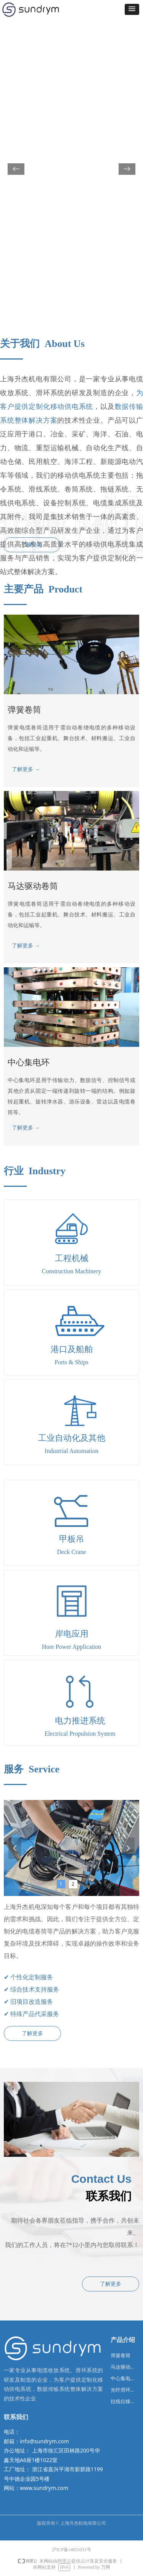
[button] (132, 9)
